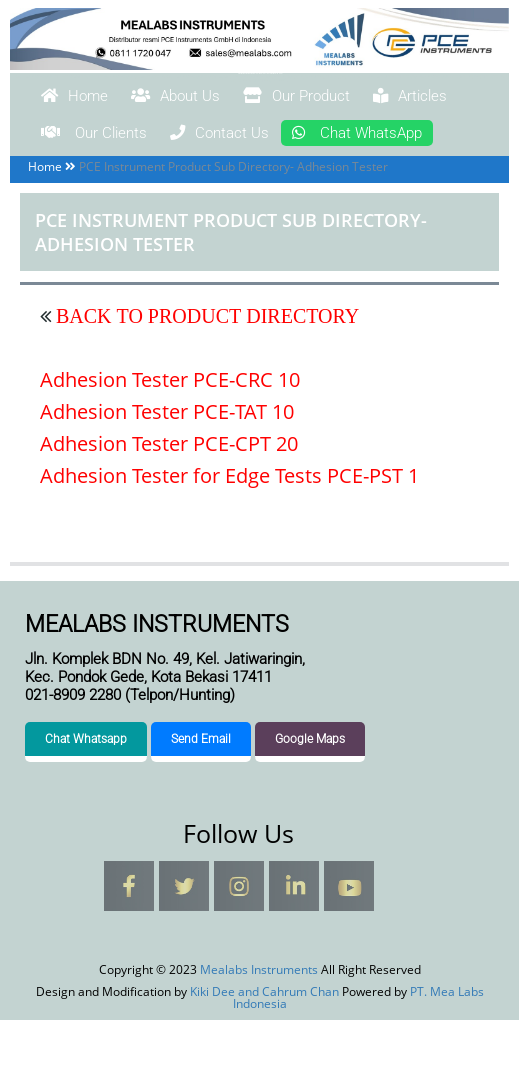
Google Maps (310, 787)
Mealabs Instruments (260, 72)
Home (89, 98)
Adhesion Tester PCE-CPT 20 (169, 490)
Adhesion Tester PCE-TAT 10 (167, 458)
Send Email (201, 787)
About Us (221, 98)
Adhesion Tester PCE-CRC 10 (170, 426)
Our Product (379, 98)
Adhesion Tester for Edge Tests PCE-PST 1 (229, 522)
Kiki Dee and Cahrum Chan (264, 1039)
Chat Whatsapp (86, 787)
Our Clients (241, 138)
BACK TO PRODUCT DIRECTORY (205, 363)
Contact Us (405, 138)
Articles (93, 138)
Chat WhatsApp (130, 178)
